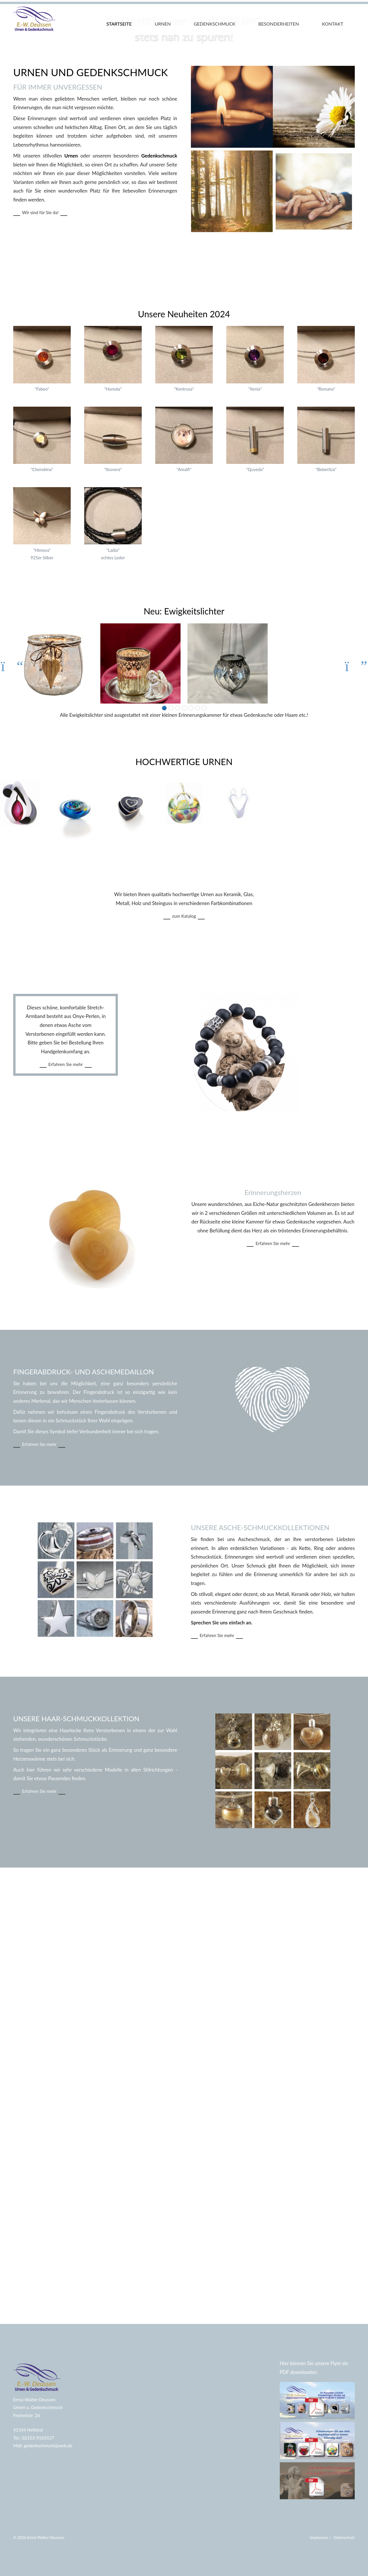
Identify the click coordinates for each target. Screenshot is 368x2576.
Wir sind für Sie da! (64, 354)
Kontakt (332, 23)
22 (197, 850)
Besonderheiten (278, 23)
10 (177, 850)
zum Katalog (238, 1057)
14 (184, 850)
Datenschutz (344, 2537)
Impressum (319, 2537)
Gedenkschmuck (214, 23)
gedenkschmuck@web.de (48, 2445)
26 (204, 850)
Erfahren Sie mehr (65, 1204)
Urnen (162, 23)
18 (191, 850)
